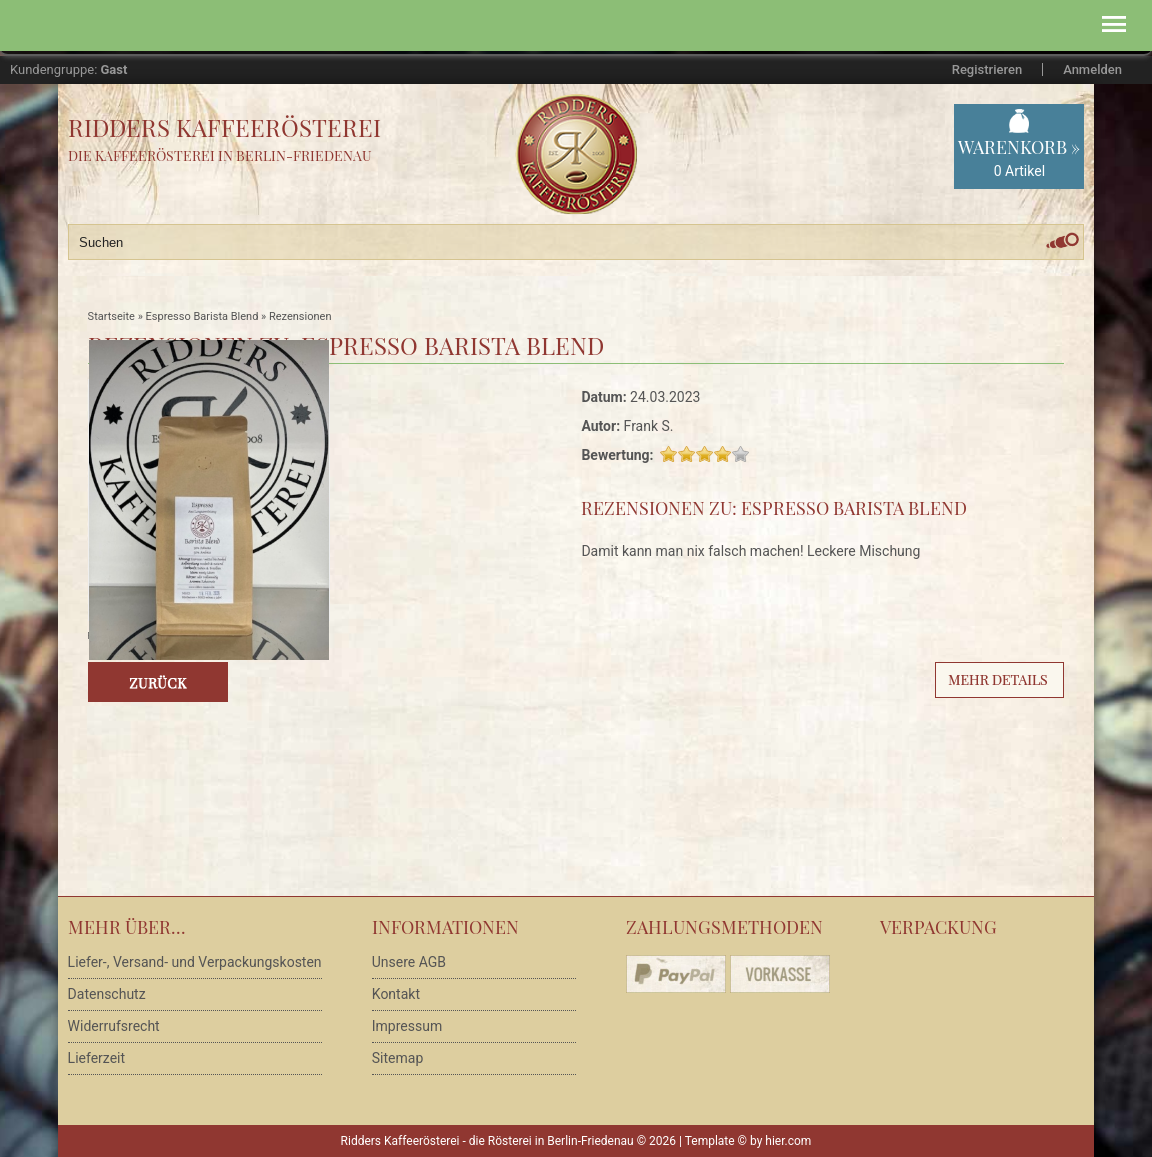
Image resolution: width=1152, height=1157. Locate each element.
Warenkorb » (1019, 158)
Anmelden (1092, 69)
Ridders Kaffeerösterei (224, 127)
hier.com (788, 1141)
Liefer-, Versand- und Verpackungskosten (195, 962)
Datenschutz (107, 994)
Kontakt (396, 994)
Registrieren (987, 69)
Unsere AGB (409, 962)
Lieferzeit (96, 1058)
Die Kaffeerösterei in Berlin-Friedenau (220, 155)
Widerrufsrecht (114, 1026)
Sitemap (397, 1058)
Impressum (407, 1026)
